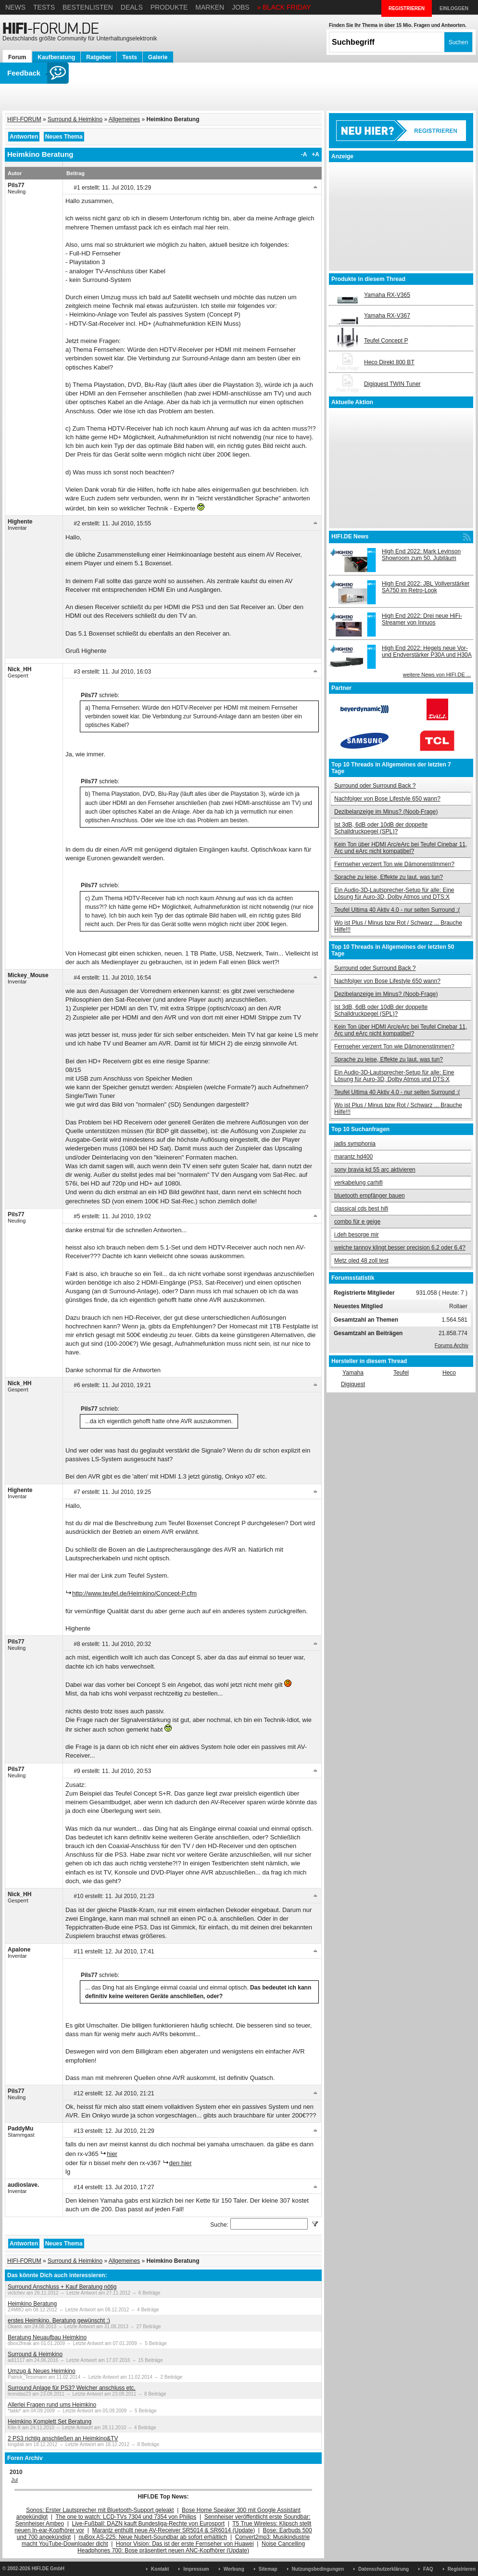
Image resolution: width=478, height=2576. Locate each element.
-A (304, 154)
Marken (209, 7)
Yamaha (353, 1372)
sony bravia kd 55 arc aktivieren (374, 1169)
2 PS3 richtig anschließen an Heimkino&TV (63, 2438)
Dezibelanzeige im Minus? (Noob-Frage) (386, 811)
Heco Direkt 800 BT (389, 362)
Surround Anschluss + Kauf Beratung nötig (62, 2286)
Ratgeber (98, 57)
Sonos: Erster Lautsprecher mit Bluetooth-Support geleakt (100, 2510)
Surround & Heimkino (75, 119)
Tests (44, 7)
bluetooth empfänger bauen (369, 1195)
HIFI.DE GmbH (48, 2568)
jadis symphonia (355, 1143)
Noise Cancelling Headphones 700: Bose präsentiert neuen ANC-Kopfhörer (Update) (191, 2547)
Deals (132, 7)
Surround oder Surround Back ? (374, 785)
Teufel (401, 1372)
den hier (180, 2163)
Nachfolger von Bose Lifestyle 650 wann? (387, 798)
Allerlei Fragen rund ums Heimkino (52, 2404)
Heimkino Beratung (32, 2303)
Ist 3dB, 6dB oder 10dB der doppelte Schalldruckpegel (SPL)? (381, 828)
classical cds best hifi (361, 1208)
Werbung (234, 2569)
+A (315, 154)
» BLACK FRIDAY (284, 7)
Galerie (158, 57)
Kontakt (160, 2569)
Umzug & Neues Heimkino (41, 2371)
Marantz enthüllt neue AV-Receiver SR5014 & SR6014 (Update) (173, 2530)
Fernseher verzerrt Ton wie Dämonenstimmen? (394, 864)
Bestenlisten (88, 7)
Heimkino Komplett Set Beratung (49, 2421)
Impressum (196, 2569)
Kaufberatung (56, 57)
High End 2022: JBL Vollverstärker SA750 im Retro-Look (425, 587)
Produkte (169, 7)
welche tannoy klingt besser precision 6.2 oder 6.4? (399, 1247)
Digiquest (353, 1384)
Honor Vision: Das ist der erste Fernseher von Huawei (185, 2543)
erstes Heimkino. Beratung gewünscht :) (59, 2320)
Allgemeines (124, 119)
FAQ (428, 2569)
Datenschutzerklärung (383, 2569)
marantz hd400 (353, 1156)
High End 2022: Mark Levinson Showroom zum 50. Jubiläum (421, 554)
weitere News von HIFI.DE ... (437, 674)
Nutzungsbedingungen (318, 2569)
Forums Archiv (451, 1345)
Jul (14, 2480)
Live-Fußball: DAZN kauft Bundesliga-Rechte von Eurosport (148, 2523)
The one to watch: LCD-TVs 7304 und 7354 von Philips (125, 2516)
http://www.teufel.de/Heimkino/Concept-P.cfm (134, 1593)
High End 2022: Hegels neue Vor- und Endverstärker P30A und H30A (427, 651)
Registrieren (462, 2569)
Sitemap (268, 2569)
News (15, 7)
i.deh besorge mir (356, 1234)
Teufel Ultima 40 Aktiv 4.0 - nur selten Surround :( (397, 909)
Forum (17, 57)
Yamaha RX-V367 (387, 315)
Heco (449, 1372)
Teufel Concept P (386, 340)
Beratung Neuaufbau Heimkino (47, 2337)
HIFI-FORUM (24, 119)
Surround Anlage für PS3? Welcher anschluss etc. (72, 2388)
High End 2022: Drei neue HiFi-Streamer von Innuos (422, 619)
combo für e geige (357, 1221)
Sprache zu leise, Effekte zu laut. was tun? (388, 877)
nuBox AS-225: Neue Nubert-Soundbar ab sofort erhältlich (152, 2537)
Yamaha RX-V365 (387, 295)
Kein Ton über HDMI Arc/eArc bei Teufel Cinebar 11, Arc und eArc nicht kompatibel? (400, 847)
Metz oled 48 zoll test (361, 1260)
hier (112, 2153)
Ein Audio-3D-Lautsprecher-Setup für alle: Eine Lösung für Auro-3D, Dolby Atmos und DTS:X (394, 893)
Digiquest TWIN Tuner (392, 384)
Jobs (241, 7)
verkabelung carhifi (358, 1182)
